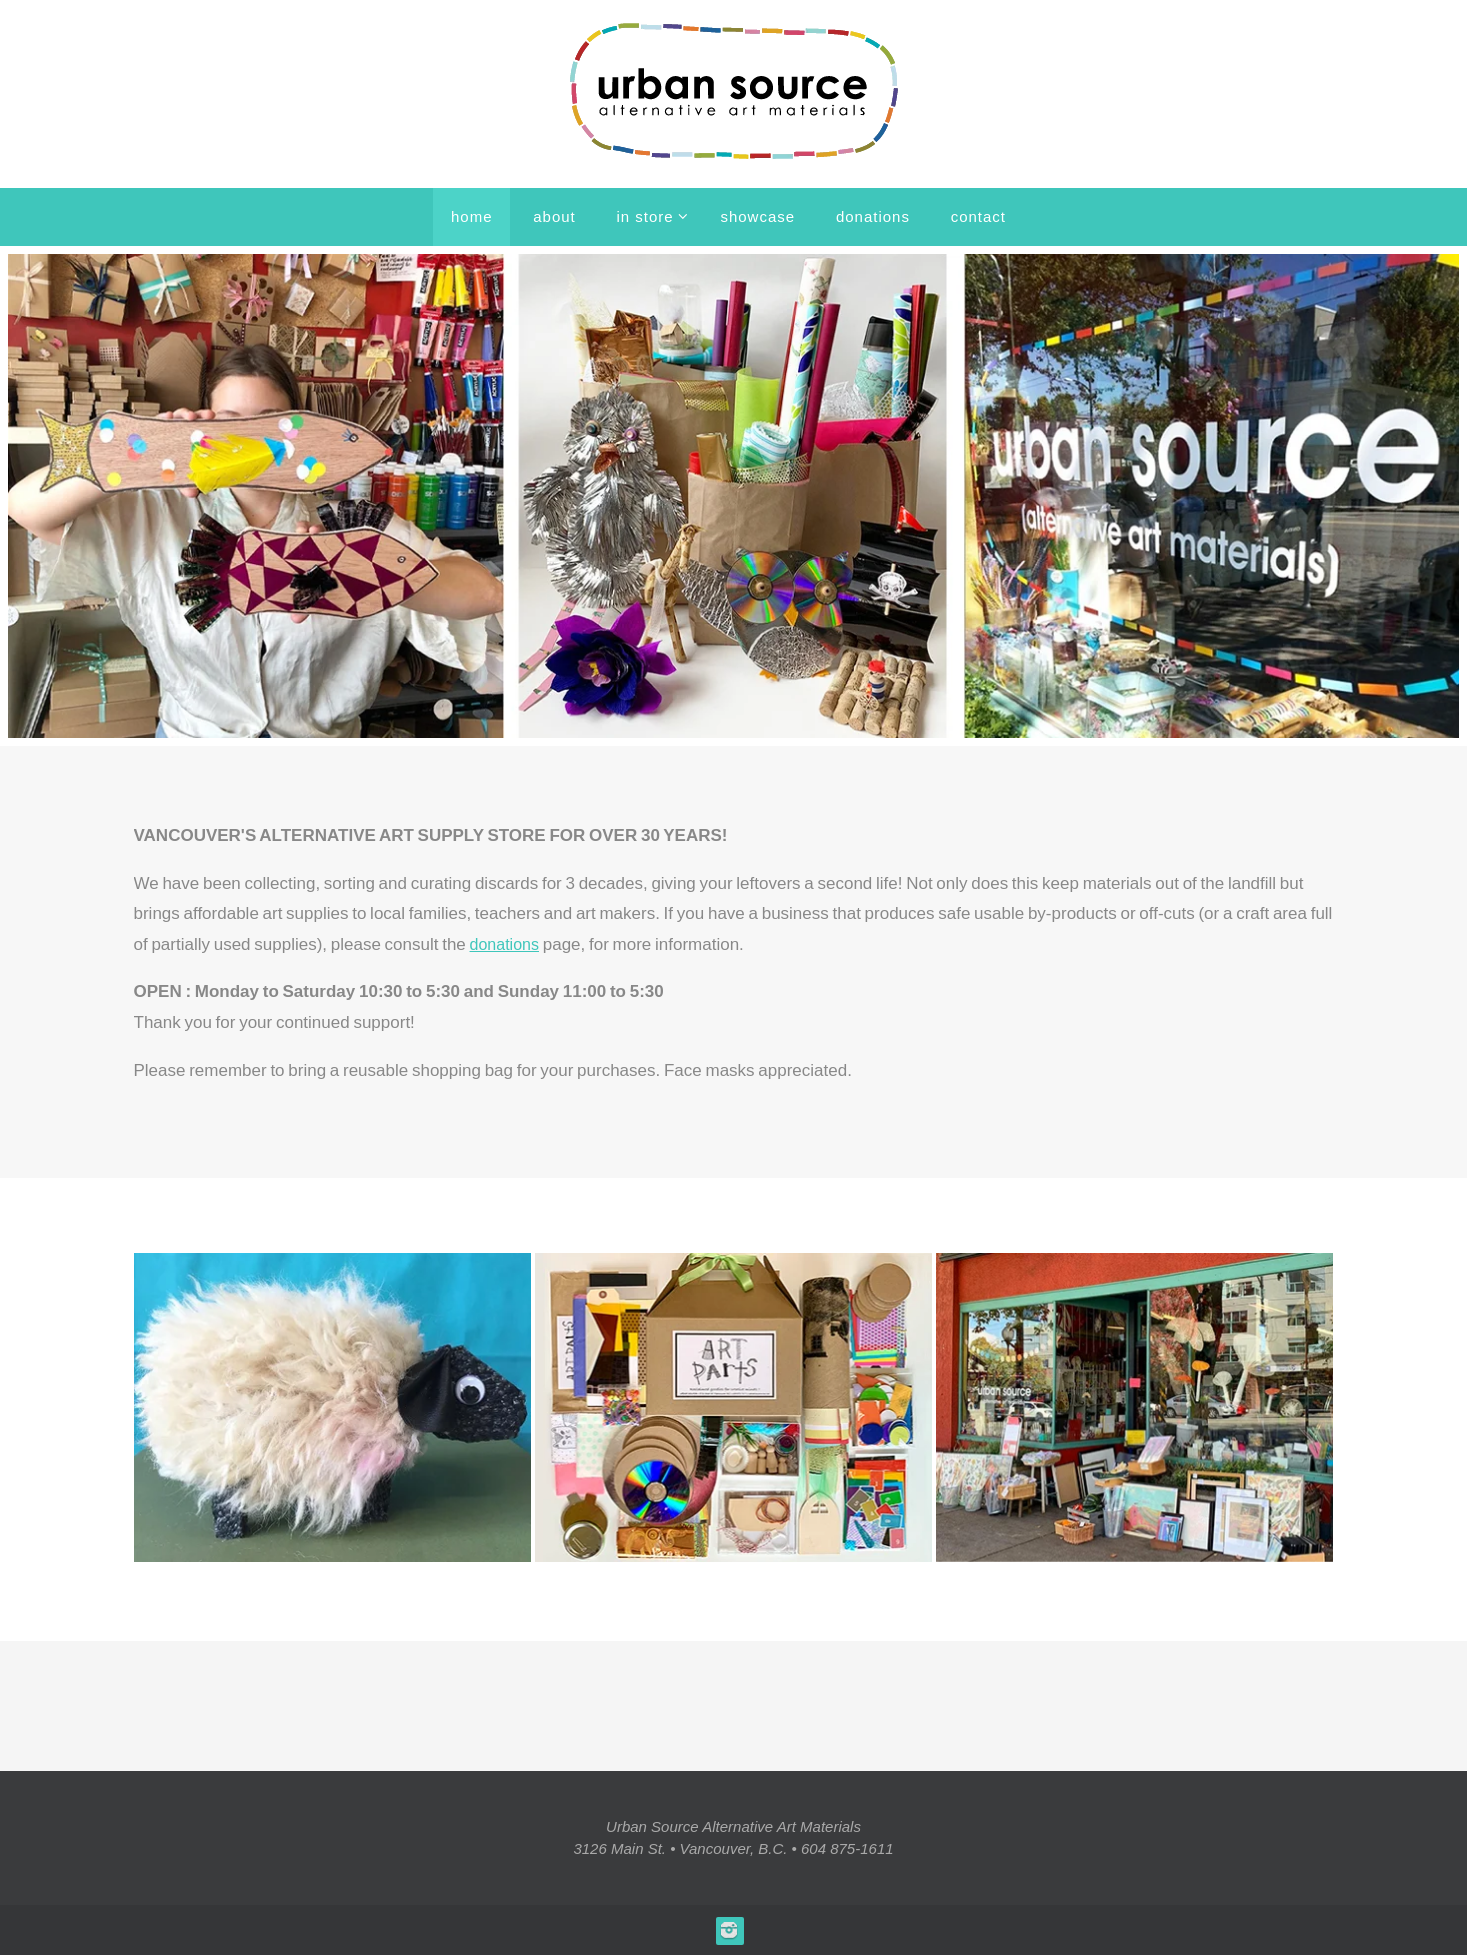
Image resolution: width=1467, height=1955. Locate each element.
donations (507, 944)
